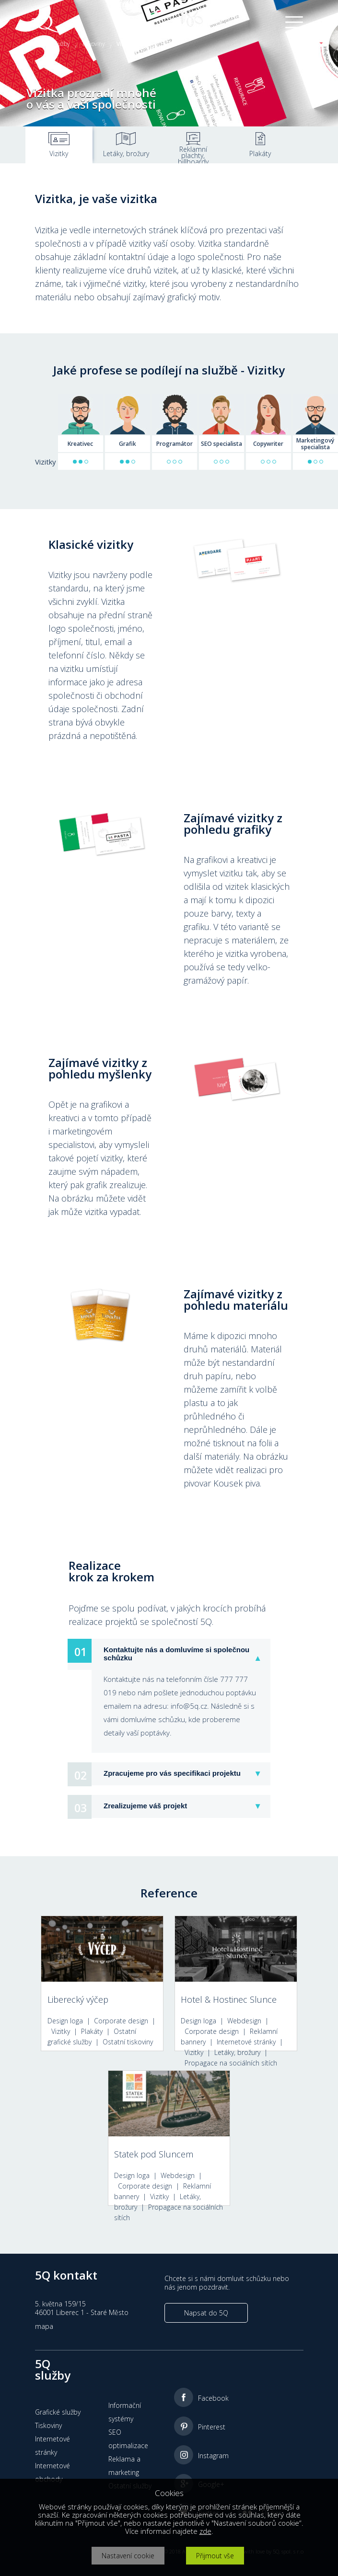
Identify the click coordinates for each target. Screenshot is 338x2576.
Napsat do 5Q (206, 2312)
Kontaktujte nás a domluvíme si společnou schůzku (176, 1653)
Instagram (213, 2455)
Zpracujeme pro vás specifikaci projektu (172, 1773)
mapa (44, 2326)
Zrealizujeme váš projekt (145, 1806)
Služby (61, 44)
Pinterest (211, 2426)
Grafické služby (58, 2412)
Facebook (213, 2398)
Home (33, 44)
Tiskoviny (93, 44)
